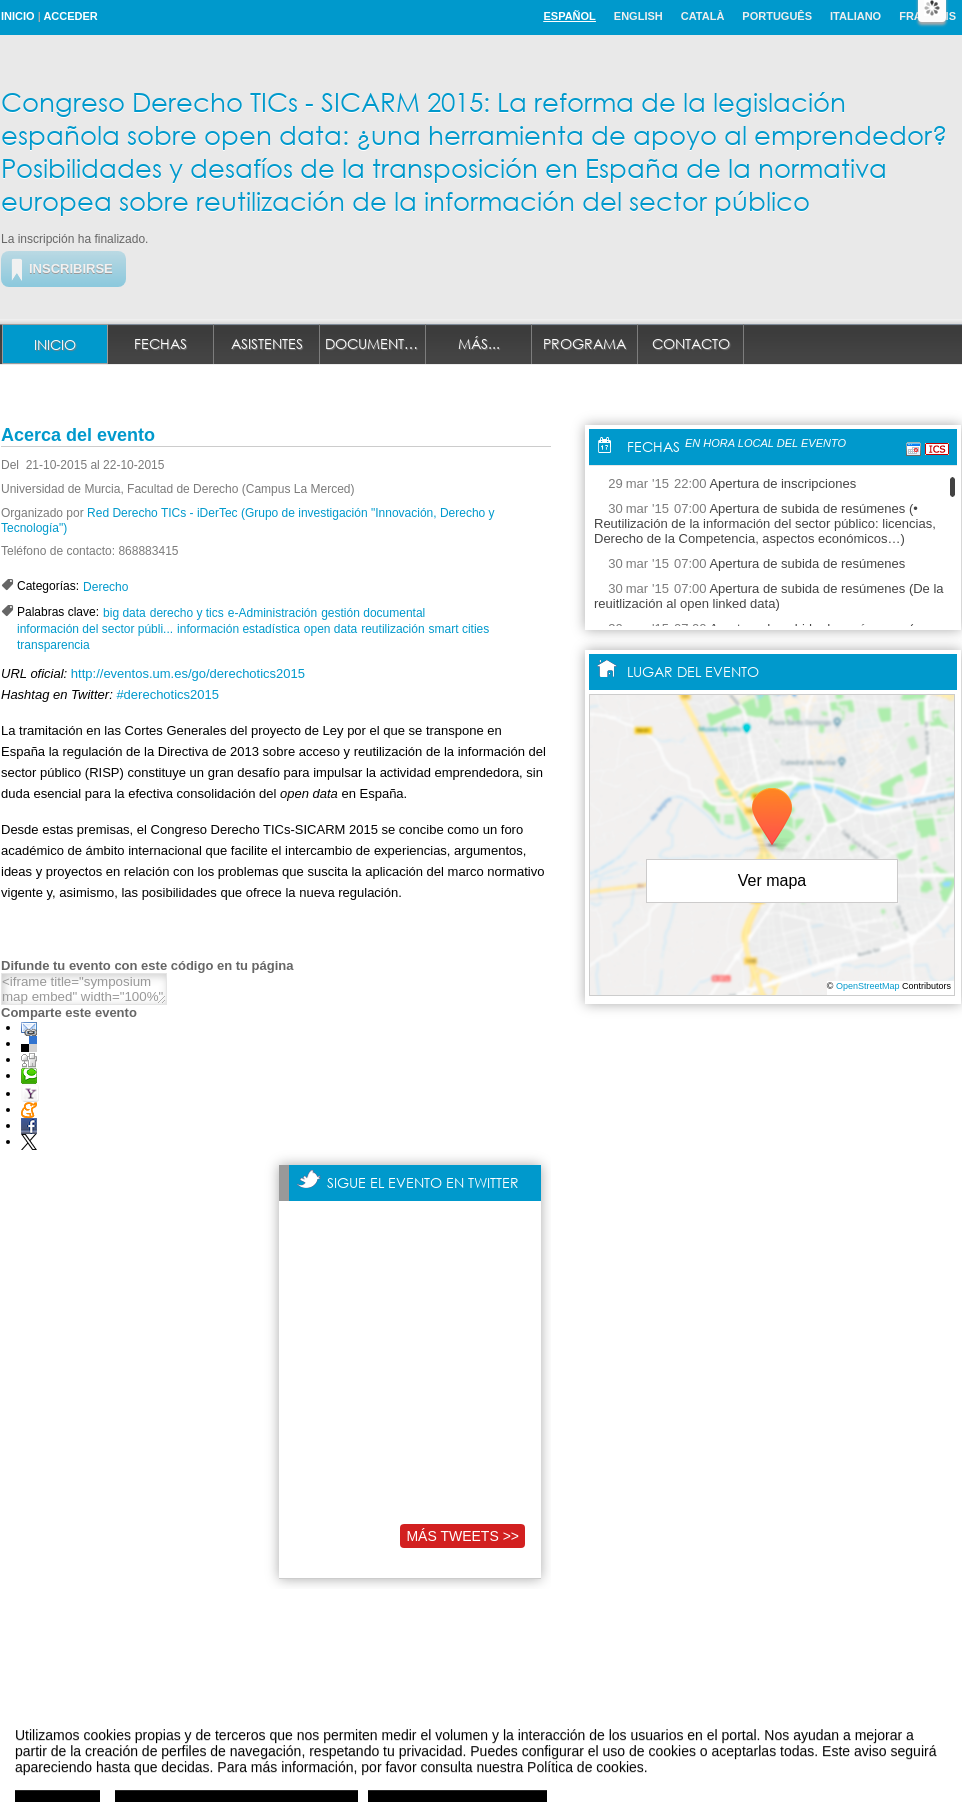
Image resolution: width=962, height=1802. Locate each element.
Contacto (691, 343)
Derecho (105, 587)
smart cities (459, 629)
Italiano (855, 16)
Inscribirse (71, 268)
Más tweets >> (462, 1536)
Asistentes (267, 343)
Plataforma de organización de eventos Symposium (491, 1765)
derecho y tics (187, 613)
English (638, 16)
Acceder (70, 16)
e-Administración (272, 613)
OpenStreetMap (868, 986)
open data (330, 629)
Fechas (160, 343)
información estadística (238, 629)
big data (124, 613)
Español (569, 16)
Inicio (18, 16)
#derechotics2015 (167, 694)
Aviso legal (282, 1765)
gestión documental (373, 613)
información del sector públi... (95, 629)
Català (703, 16)
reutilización (392, 629)
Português (777, 16)
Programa (584, 343)
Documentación (375, 343)
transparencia (53, 645)
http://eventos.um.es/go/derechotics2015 (188, 673)
